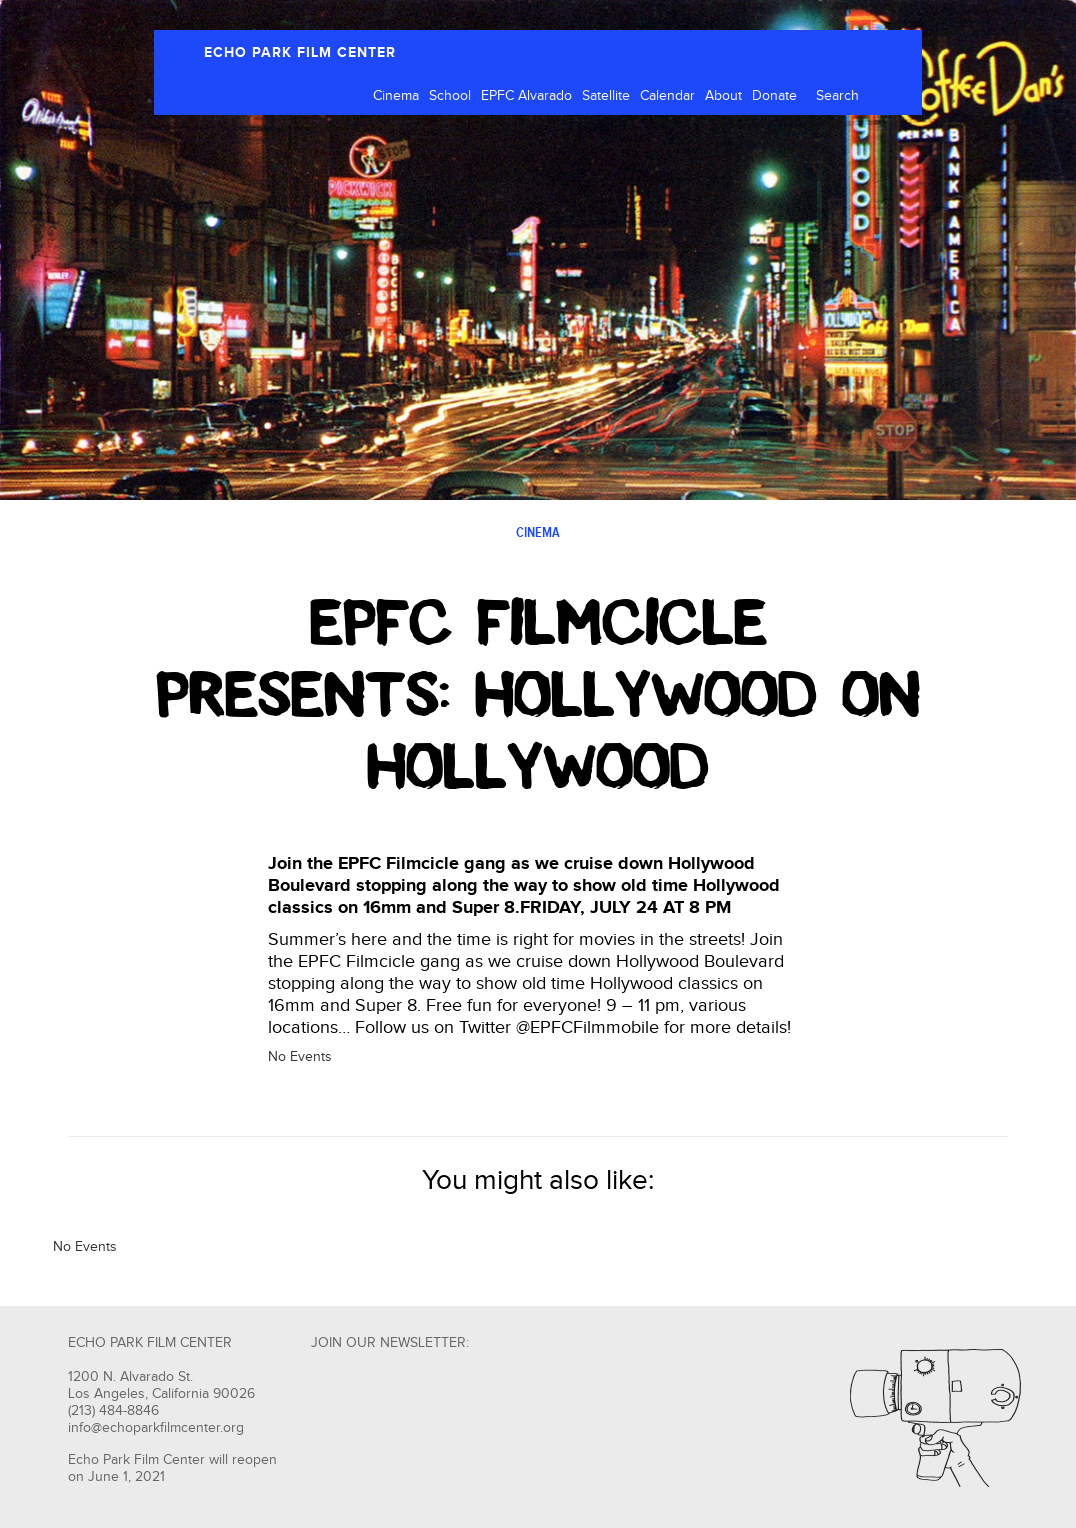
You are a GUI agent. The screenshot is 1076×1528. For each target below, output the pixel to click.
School (450, 96)
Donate (774, 96)
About (723, 96)
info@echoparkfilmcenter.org (156, 1428)
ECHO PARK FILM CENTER (300, 52)
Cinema (396, 96)
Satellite (606, 96)
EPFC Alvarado (526, 96)
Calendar (667, 96)
